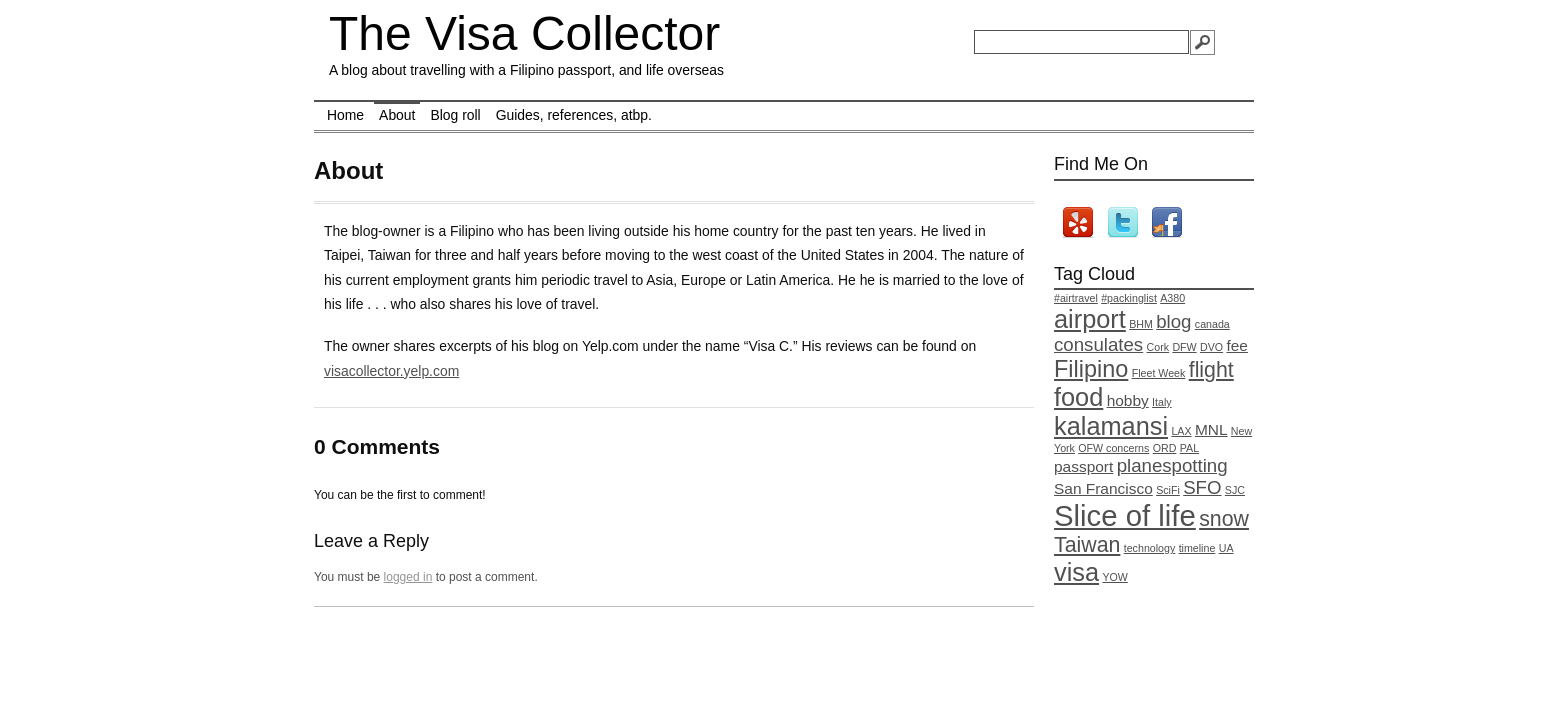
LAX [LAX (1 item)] (1181, 431)
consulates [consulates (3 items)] (1098, 344)
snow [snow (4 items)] (1224, 519)
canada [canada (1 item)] (1212, 324)
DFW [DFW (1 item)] (1184, 347)
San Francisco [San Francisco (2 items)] (1103, 488)
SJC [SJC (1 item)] (1235, 490)
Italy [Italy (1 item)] (1162, 402)
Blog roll (455, 115)
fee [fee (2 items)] (1236, 345)
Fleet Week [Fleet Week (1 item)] (1159, 373)
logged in (408, 577)
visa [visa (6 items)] (1076, 572)
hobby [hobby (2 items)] (1128, 400)
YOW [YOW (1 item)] (1114, 577)
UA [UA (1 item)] (1226, 548)
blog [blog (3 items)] (1173, 321)
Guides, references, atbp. (574, 115)
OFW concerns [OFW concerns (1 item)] (1113, 448)
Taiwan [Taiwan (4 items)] (1087, 545)
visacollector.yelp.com (391, 371)
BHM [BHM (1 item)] (1141, 324)
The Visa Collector (524, 33)
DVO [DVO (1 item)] (1211, 347)
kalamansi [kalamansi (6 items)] (1111, 426)
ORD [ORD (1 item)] (1165, 448)
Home (345, 115)
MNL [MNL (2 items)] (1211, 429)
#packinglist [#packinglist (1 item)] (1129, 298)
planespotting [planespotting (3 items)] (1172, 465)
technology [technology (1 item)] (1150, 548)
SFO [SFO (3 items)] (1202, 487)
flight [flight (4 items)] (1211, 370)
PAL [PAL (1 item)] (1189, 448)
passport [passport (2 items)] (1083, 466)
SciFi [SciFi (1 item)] (1168, 490)
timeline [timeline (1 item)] (1197, 548)
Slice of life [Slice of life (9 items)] (1125, 515)
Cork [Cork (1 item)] (1158, 347)
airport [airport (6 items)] (1090, 319)
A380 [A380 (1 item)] (1172, 298)
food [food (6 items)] (1078, 397)
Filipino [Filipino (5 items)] (1091, 369)
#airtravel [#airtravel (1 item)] (1076, 298)
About (397, 115)
